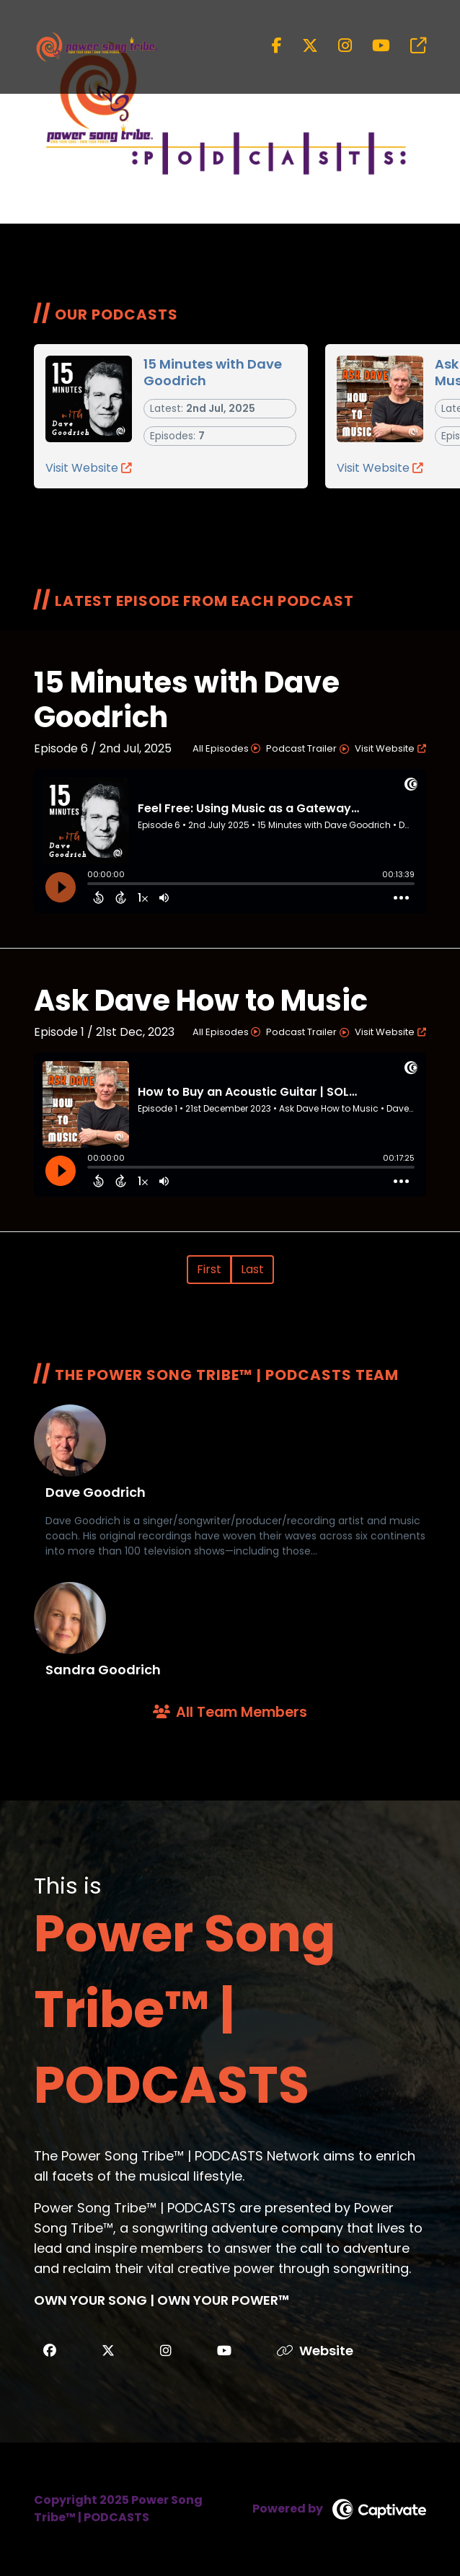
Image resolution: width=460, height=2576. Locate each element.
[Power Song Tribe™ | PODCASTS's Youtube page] (372, 46)
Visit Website (88, 468)
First (209, 1269)
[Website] (326, 2351)
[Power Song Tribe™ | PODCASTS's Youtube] (224, 2351)
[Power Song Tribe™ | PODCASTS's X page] (301, 46)
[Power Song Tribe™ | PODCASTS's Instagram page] (336, 46)
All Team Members (230, 1712)
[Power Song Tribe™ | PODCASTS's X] (108, 2351)
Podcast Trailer (307, 748)
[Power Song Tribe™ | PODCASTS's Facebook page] (277, 46)
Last (252, 1269)
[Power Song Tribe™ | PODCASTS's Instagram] (166, 2351)
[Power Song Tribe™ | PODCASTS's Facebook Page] (50, 2351)
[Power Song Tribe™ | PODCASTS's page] (409, 46)
